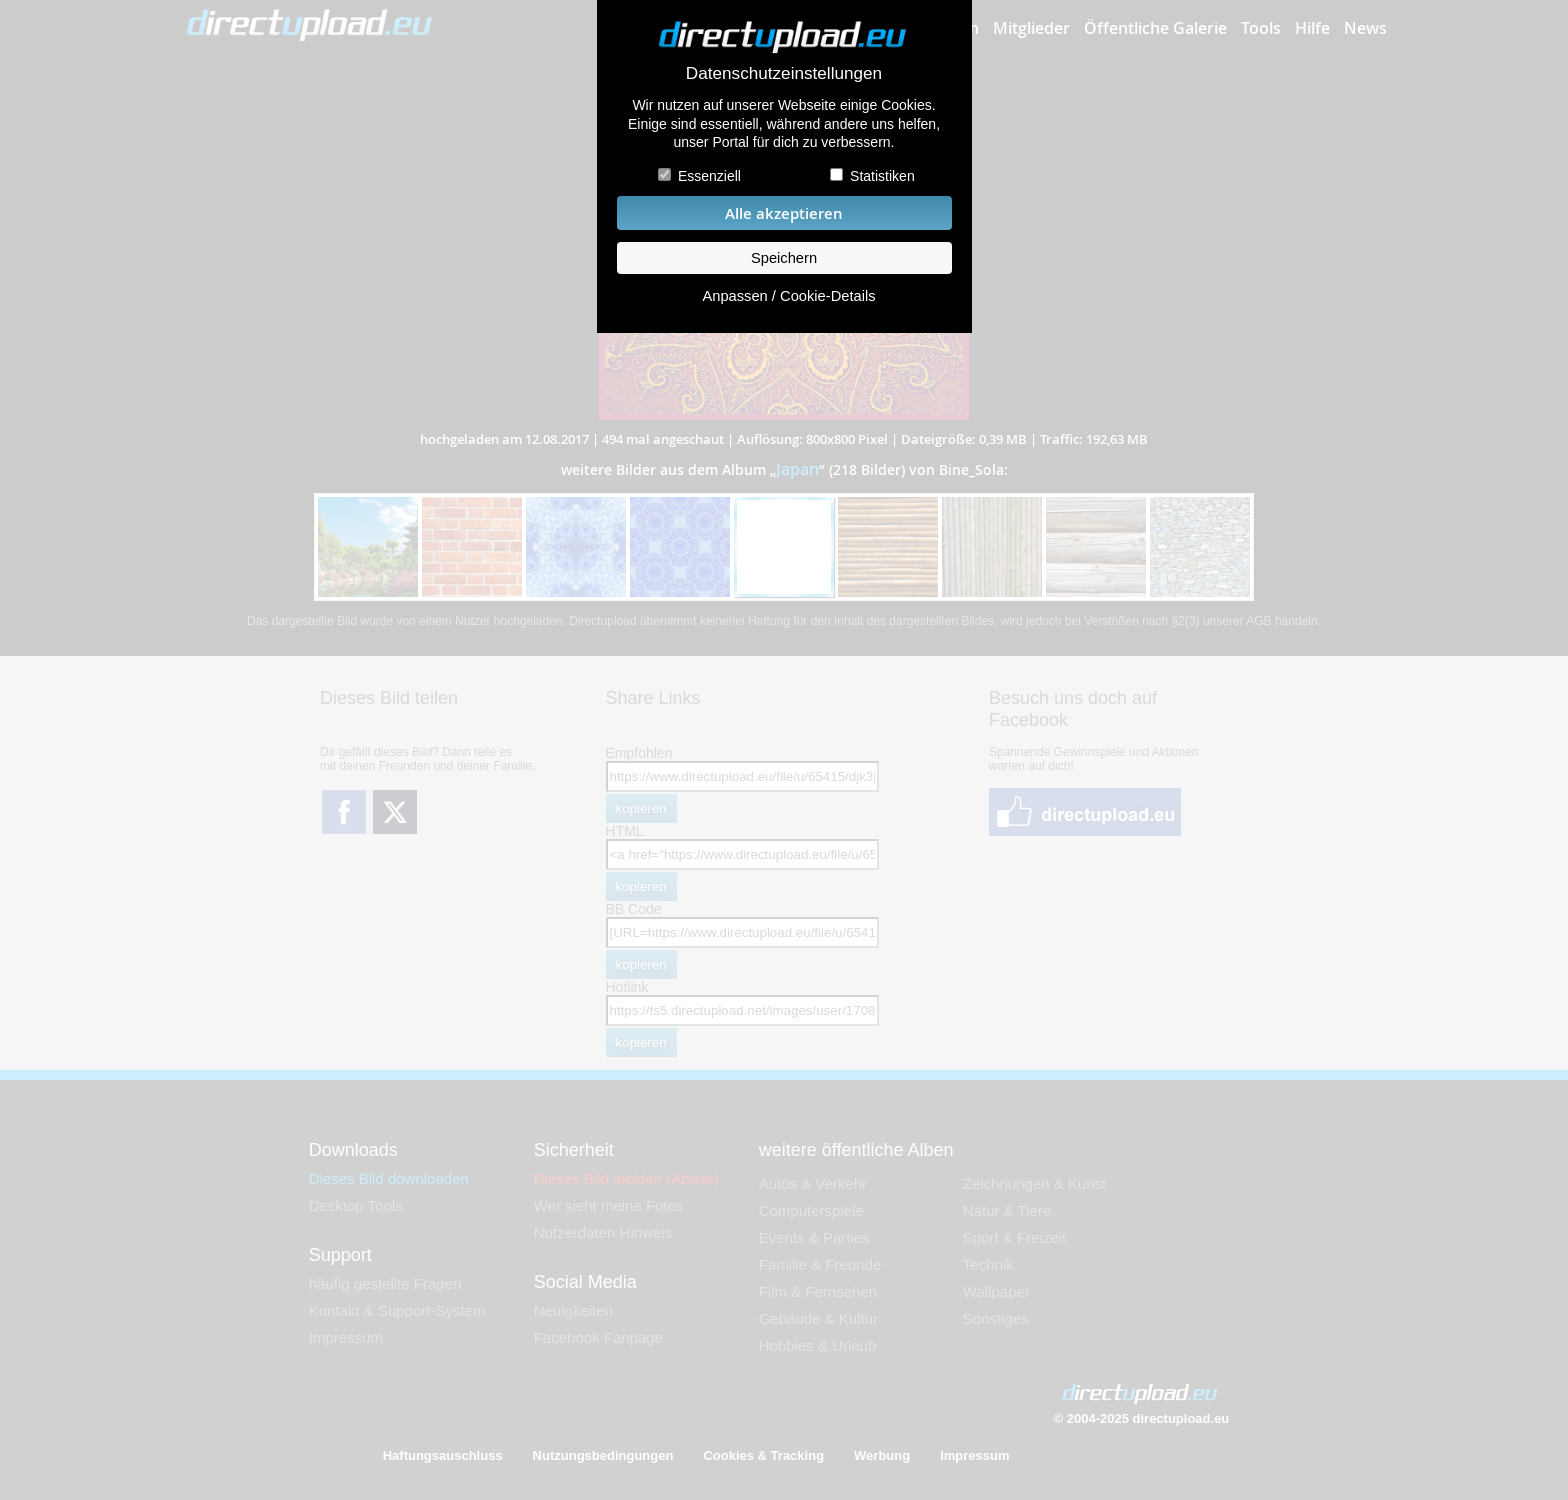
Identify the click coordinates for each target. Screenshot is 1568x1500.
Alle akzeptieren (784, 213)
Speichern (784, 258)
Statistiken (882, 176)
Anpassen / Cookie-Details (788, 296)
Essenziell (709, 176)
